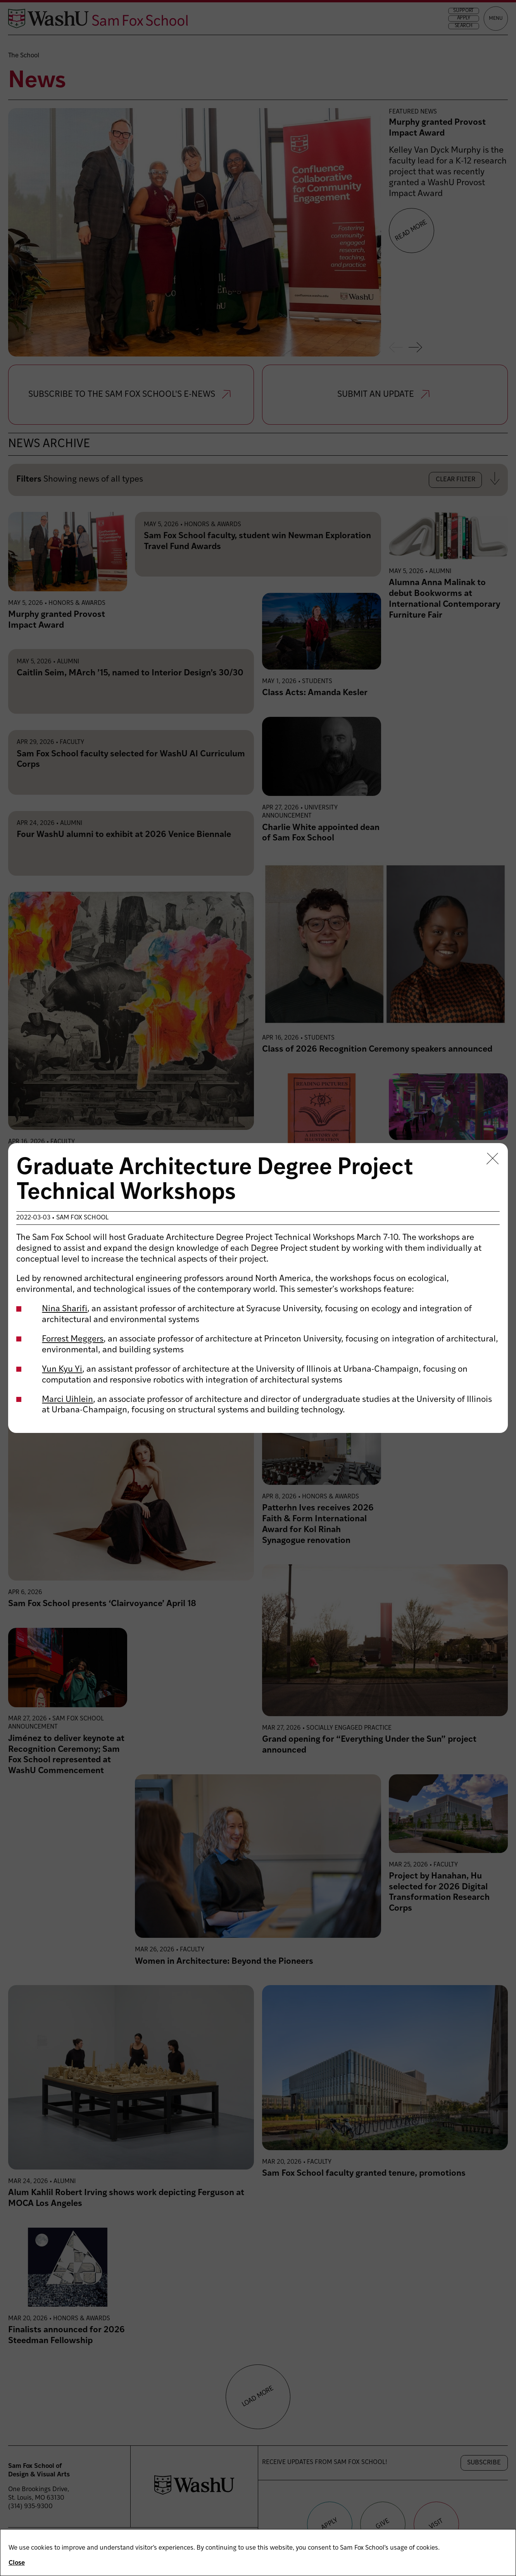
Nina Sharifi (64, 1309)
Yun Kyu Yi (62, 1369)
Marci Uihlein (67, 1399)
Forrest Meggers (73, 1339)
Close (17, 2563)
